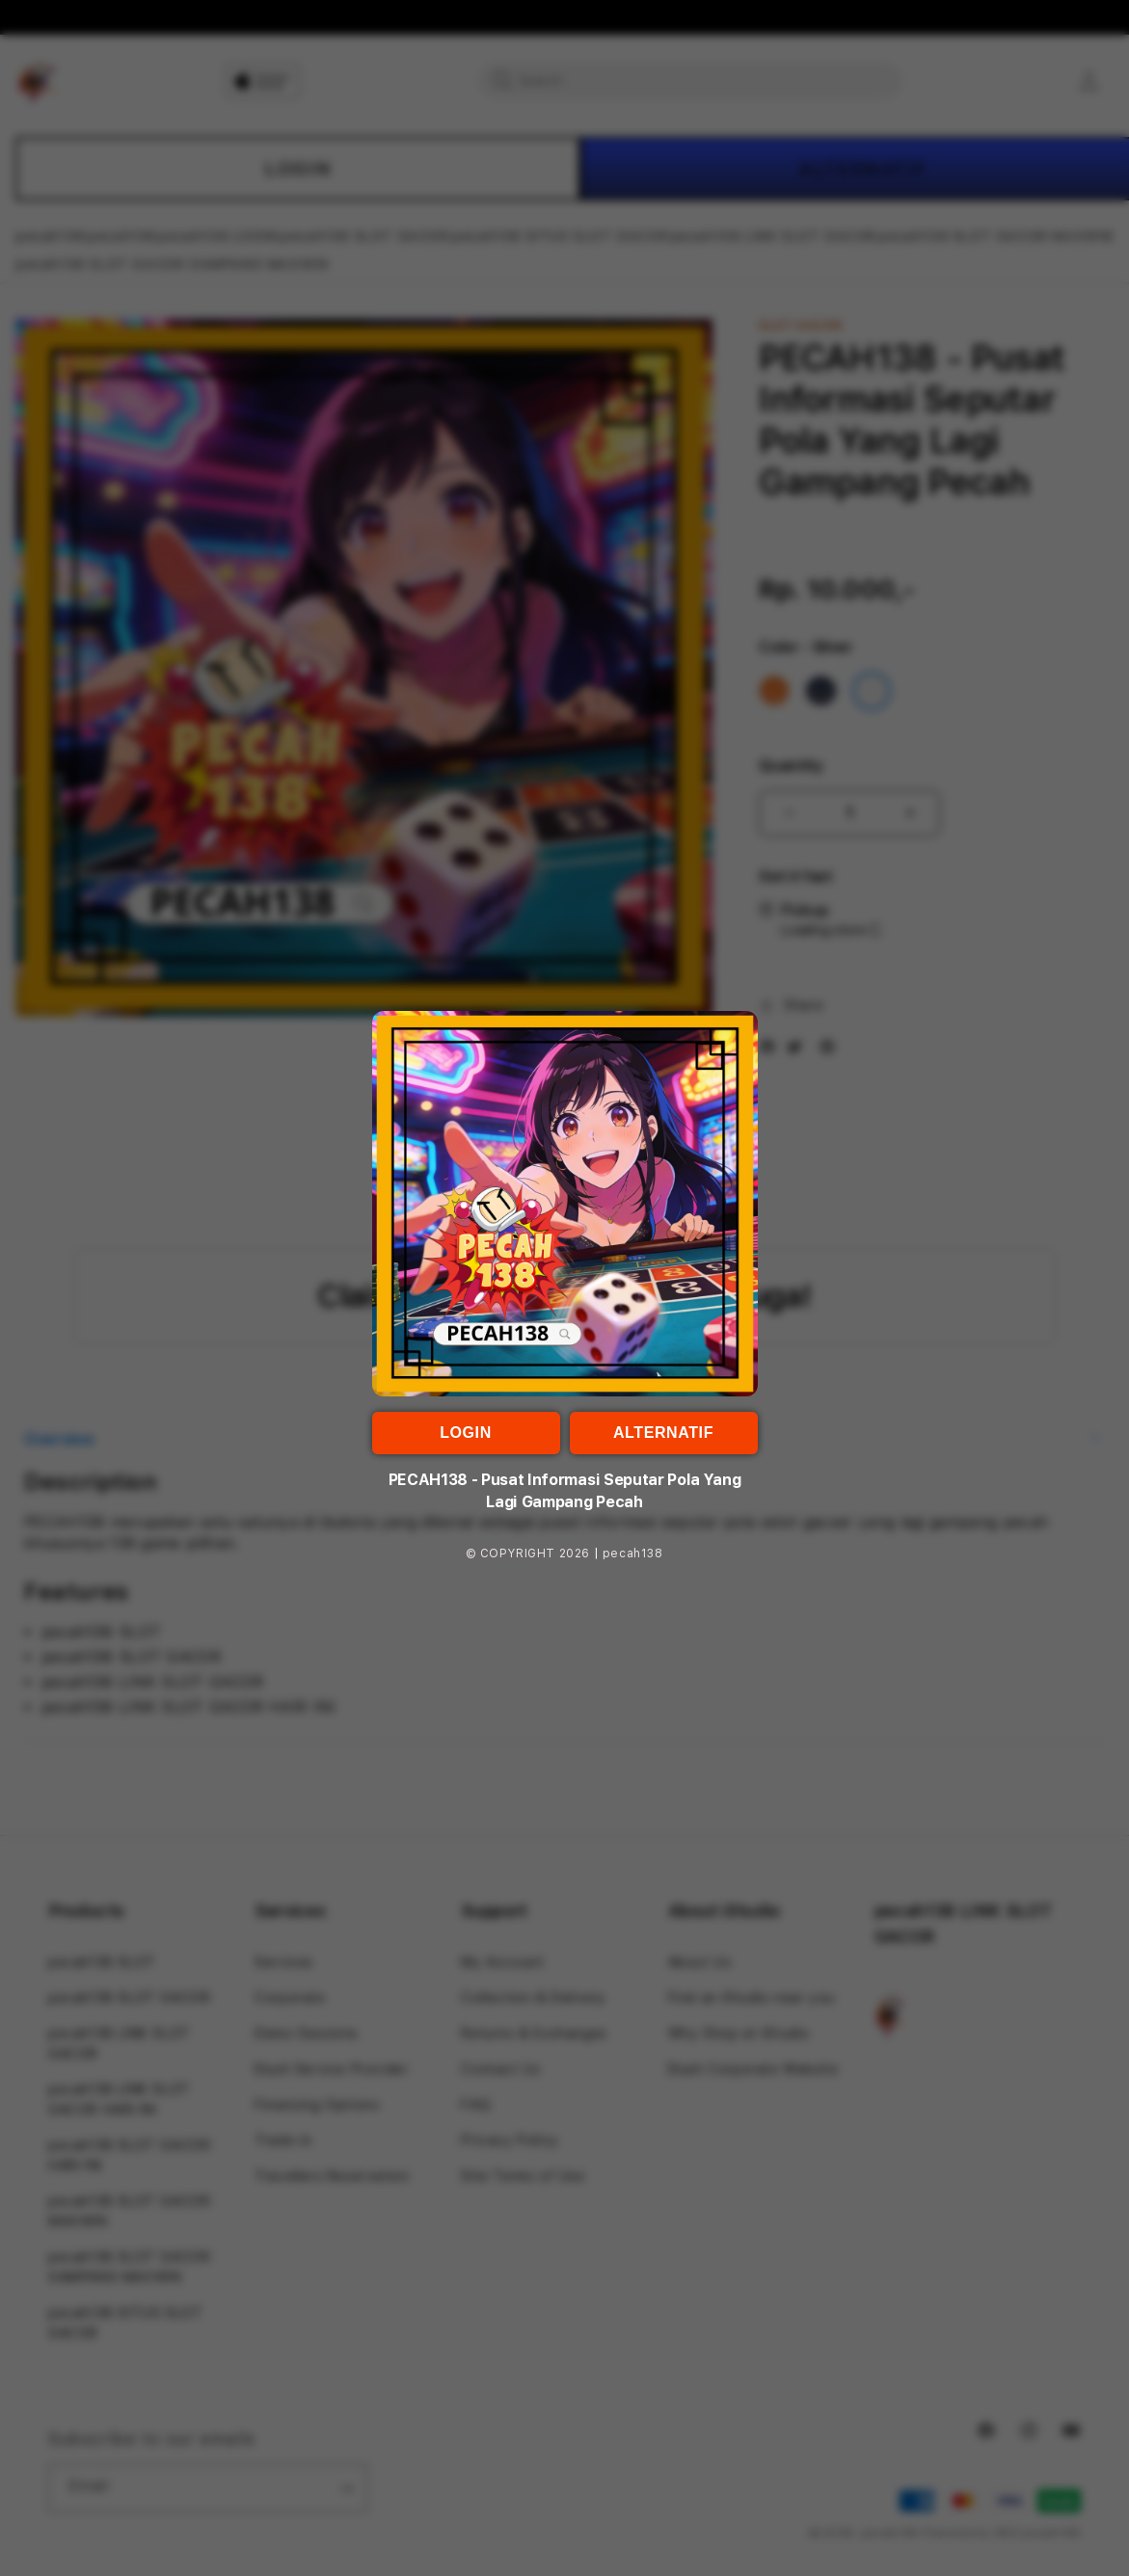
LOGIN (466, 1432)
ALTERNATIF (663, 1432)
